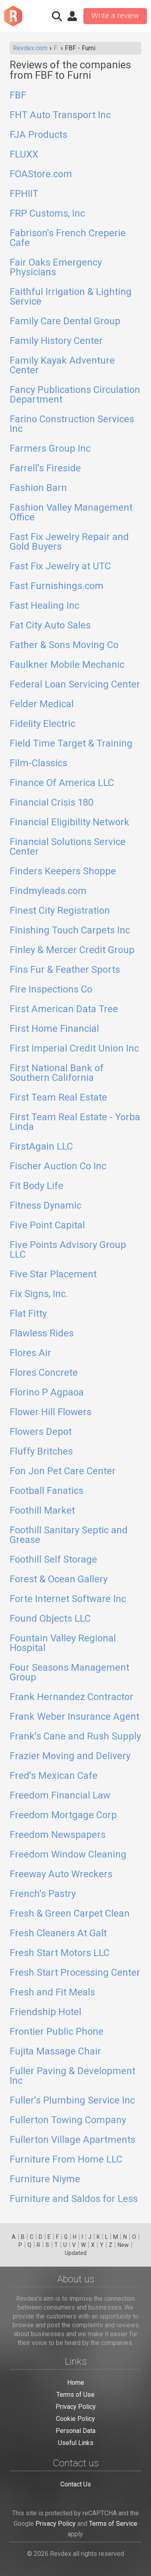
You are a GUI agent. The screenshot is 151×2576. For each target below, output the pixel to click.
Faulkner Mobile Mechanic (67, 665)
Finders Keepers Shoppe (63, 871)
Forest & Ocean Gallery (59, 1579)
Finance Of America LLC (62, 783)
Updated (76, 2253)
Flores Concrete (44, 1373)
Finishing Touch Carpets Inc (70, 930)
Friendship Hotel (45, 2012)
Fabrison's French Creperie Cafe (68, 238)
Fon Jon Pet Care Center (63, 1471)
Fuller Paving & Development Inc (72, 2076)
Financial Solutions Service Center (68, 847)
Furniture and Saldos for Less (74, 2199)
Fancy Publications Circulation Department (75, 395)
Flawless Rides (42, 1333)
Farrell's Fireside (45, 468)
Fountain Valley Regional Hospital (63, 1643)
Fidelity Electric (42, 724)
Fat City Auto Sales (50, 625)
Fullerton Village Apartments (72, 2140)
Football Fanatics (46, 1491)
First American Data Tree (64, 1009)
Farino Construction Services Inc (72, 424)
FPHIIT (24, 194)
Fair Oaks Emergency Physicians (56, 268)
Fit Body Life (36, 1186)
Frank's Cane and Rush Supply (75, 1736)
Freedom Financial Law (60, 1795)
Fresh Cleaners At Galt (58, 1933)
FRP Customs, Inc (47, 214)
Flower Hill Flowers (50, 1412)
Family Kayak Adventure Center (62, 366)
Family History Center (56, 341)
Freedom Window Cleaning (68, 1855)
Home (75, 2382)
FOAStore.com (41, 174)
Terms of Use (75, 2394)
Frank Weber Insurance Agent (74, 1717)
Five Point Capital (47, 1225)
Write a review (115, 15)
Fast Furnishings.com (56, 586)
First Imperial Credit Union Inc (74, 1048)
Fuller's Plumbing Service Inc (72, 2100)
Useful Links (75, 2443)
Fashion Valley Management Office (71, 513)
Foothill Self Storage (53, 1560)
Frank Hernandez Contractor (71, 1697)
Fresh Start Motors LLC (60, 1953)
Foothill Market (42, 1511)
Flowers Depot (41, 1432)
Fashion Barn (38, 488)
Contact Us (75, 2484)
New (123, 2245)
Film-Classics (38, 763)
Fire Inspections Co (51, 989)
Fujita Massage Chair (55, 2051)
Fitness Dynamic (45, 1206)
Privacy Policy (76, 2406)
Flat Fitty (28, 1314)
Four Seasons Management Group (69, 1673)
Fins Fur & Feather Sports (65, 970)
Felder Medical (42, 704)
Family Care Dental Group (65, 321)
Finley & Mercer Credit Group (72, 950)
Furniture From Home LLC (66, 2160)
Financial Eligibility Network (69, 822)
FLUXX (24, 154)
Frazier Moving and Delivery (70, 1756)
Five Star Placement (53, 1274)
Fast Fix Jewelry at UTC (60, 566)
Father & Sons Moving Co (64, 645)
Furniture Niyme (45, 2179)
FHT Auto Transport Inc (60, 115)
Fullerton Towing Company (68, 2120)
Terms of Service (113, 2523)
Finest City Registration (60, 911)
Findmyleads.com (48, 891)
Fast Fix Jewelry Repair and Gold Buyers (69, 542)
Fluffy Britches (41, 1452)
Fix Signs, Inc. (39, 1294)
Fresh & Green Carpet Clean (70, 1914)
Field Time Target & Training (71, 744)
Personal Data (75, 2431)
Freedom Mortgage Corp (63, 1815)
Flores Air (30, 1353)
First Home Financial (54, 1029)
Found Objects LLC (50, 1619)
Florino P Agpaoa (47, 1392)
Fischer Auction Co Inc (58, 1166)
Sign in (72, 16)
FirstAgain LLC (41, 1147)
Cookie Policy (75, 2419)
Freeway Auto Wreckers (61, 1874)
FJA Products (38, 135)
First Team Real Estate (58, 1098)
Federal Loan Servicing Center (75, 684)
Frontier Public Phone (56, 2032)
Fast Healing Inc (44, 606)
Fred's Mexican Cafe (53, 1776)
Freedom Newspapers (57, 1835)
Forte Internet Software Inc (68, 1599)
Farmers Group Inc (50, 449)
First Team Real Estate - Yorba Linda (75, 1122)
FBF (18, 95)
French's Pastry (43, 1894)
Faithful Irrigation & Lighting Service (71, 297)
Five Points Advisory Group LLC (68, 1250)
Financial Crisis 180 (51, 803)
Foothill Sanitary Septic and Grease (69, 1535)
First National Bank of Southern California (56, 1073)
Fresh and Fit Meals (52, 1992)
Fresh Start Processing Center (75, 1973)
